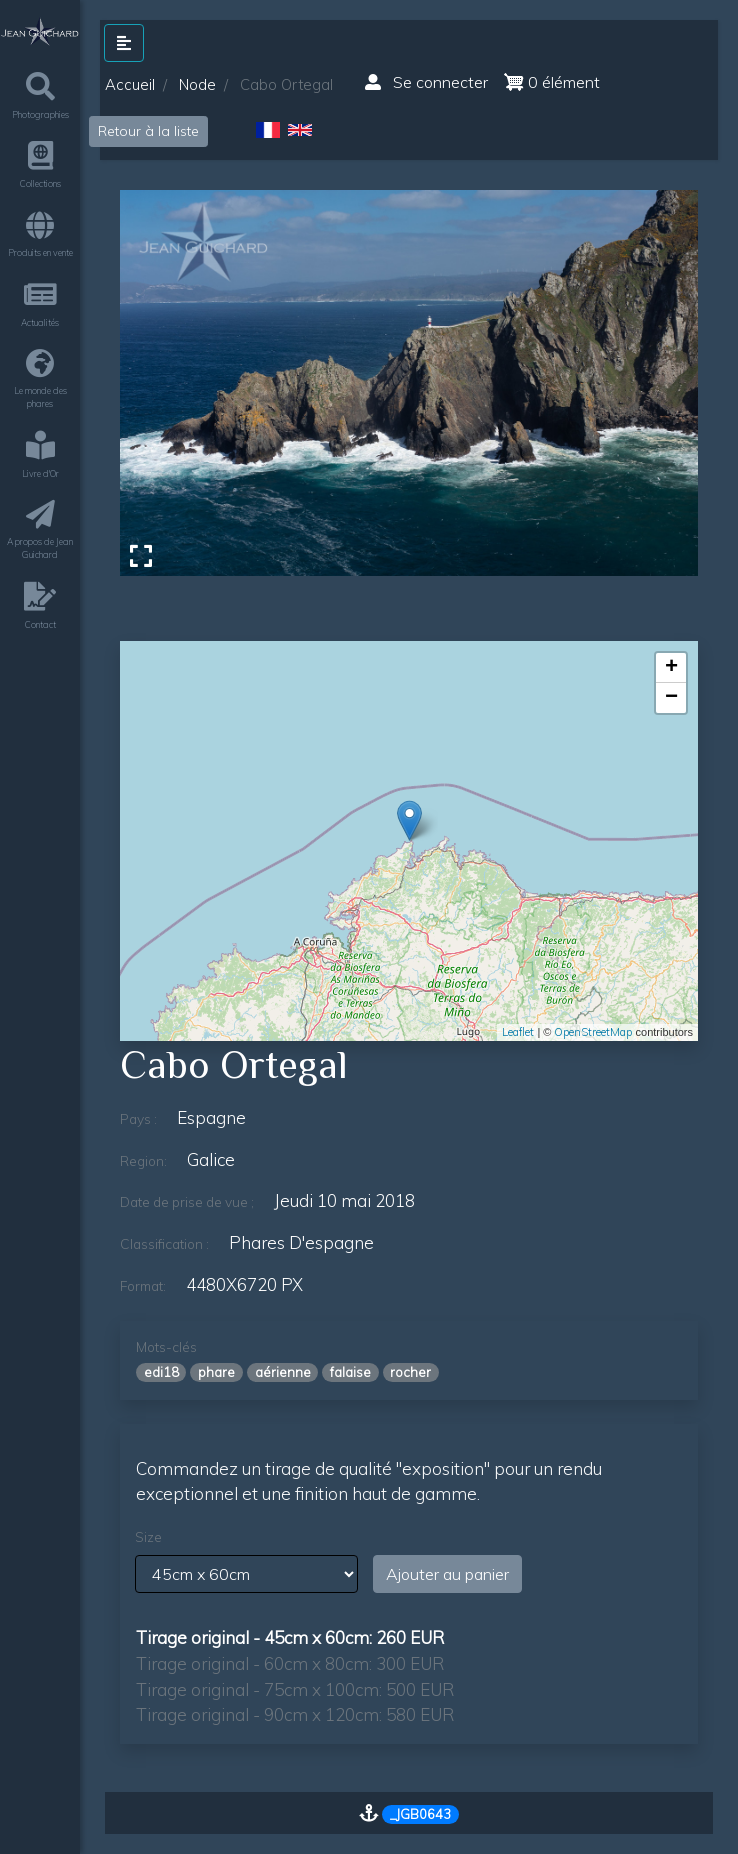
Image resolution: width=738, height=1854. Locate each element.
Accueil (130, 84)
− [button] (671, 698)
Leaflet (518, 1032)
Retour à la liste (148, 131)
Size (148, 1537)
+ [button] (671, 668)
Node (197, 84)
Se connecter (426, 82)
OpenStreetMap (593, 1032)
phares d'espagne (301, 1242)
